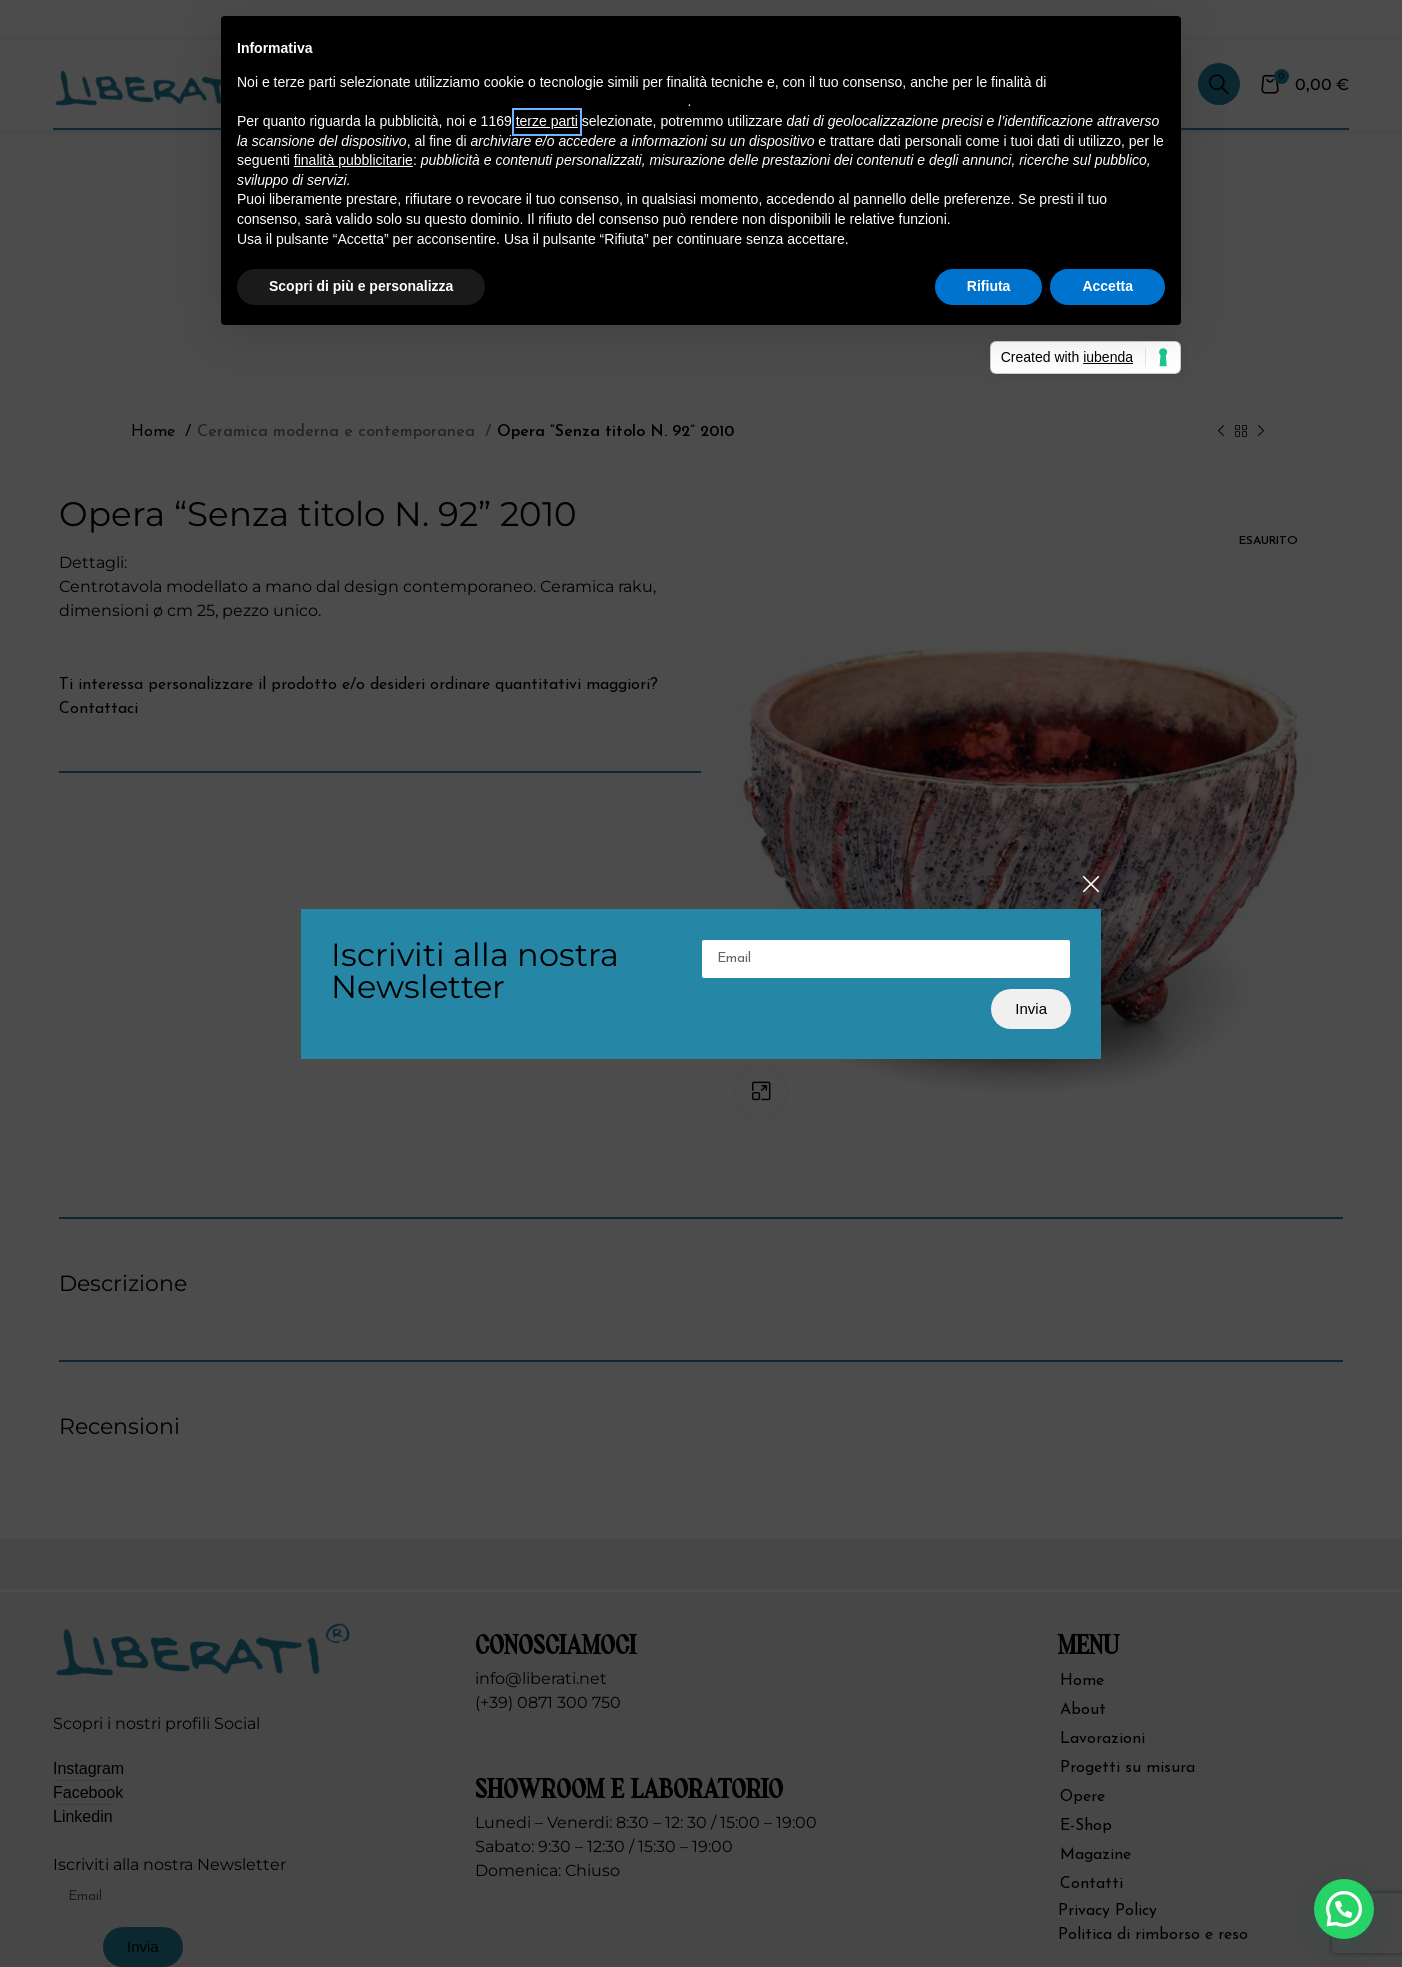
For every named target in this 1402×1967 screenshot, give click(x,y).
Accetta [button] (1107, 286)
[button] (1344, 1909)
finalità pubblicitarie (353, 160)
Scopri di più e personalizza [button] (361, 286)
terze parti (547, 121)
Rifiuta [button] (989, 286)
